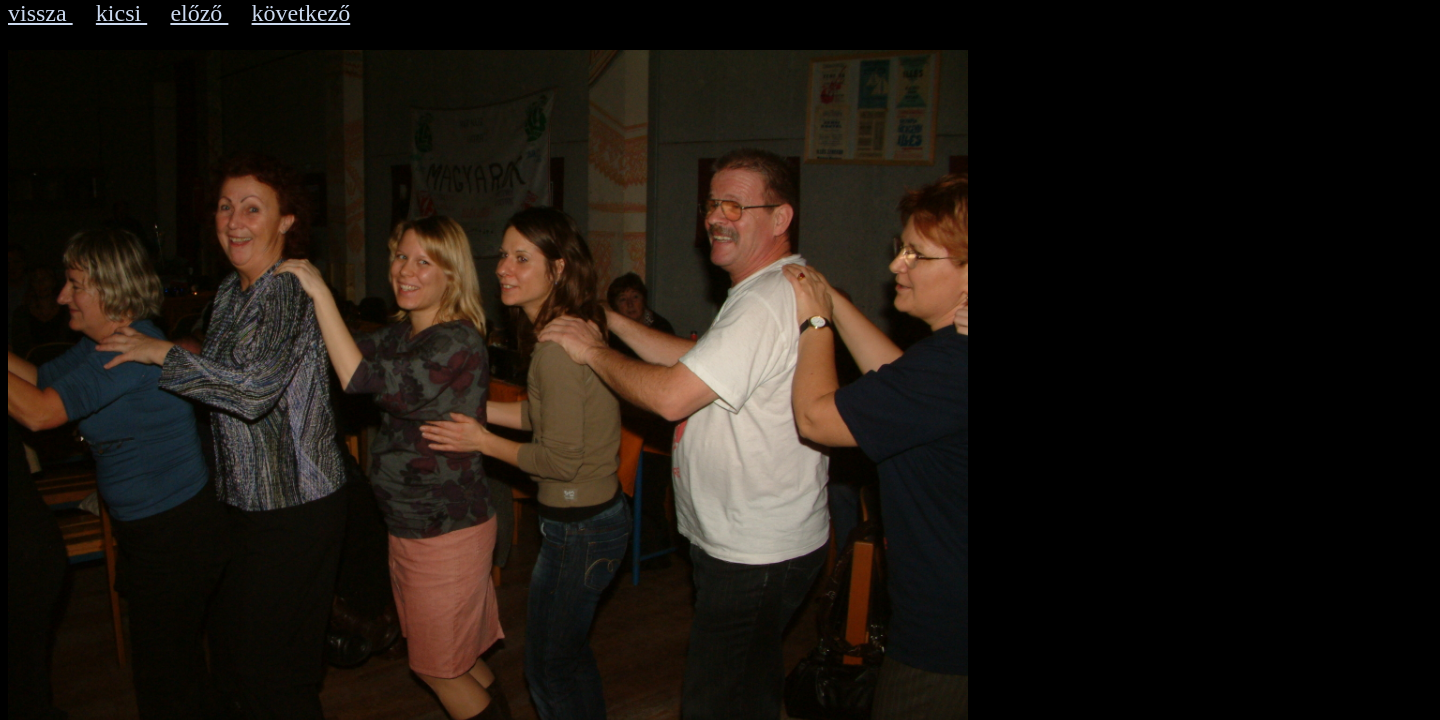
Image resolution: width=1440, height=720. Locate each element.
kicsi (121, 13)
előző (199, 13)
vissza (40, 13)
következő (301, 13)
